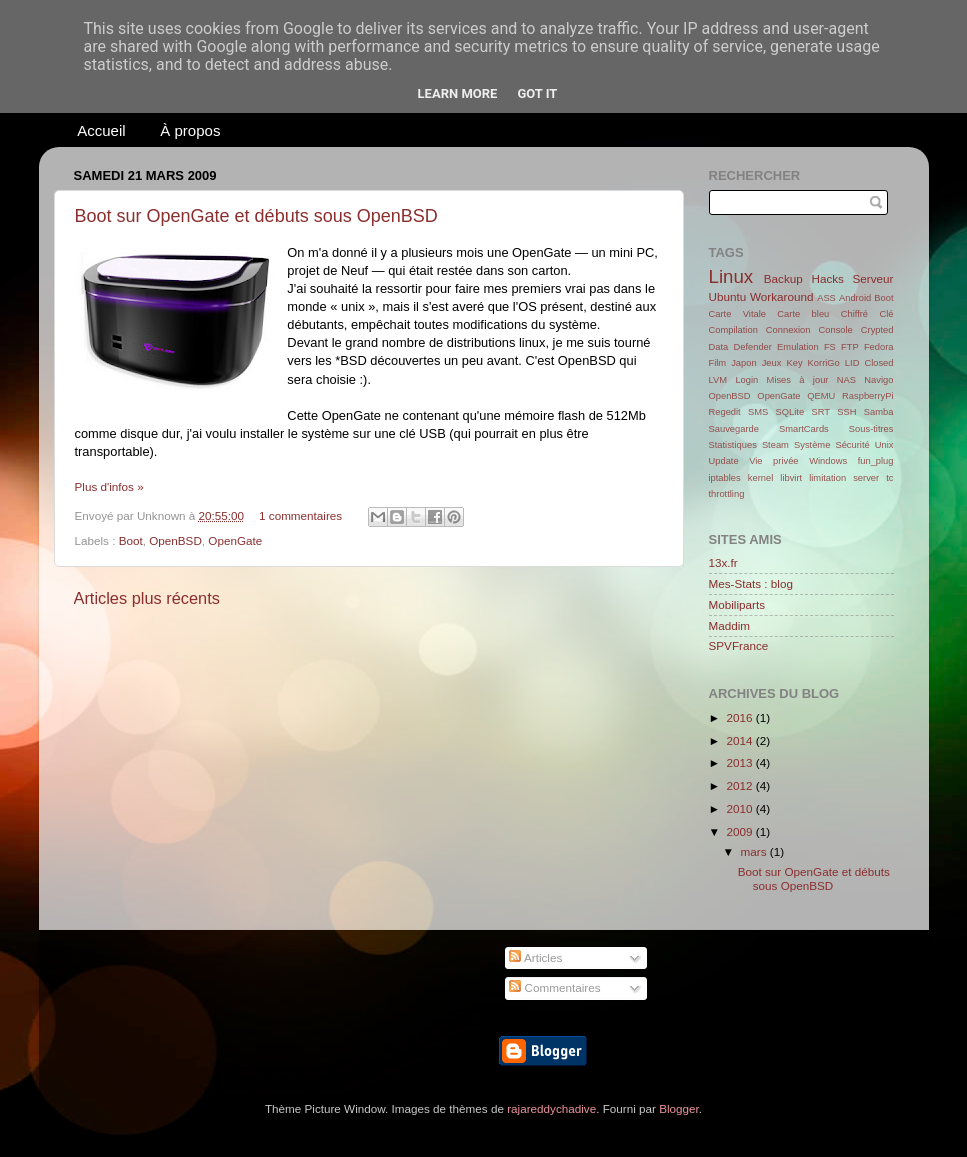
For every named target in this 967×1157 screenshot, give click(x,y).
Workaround (781, 296)
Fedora (879, 347)
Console (836, 330)
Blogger (679, 1108)
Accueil (101, 130)
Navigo (878, 380)
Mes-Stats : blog (751, 583)
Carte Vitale (737, 314)
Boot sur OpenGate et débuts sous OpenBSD (256, 216)
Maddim (730, 625)
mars (755, 851)
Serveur (873, 278)
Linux (731, 276)
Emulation (798, 347)
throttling (727, 494)
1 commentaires (300, 515)
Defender (752, 347)
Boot (131, 540)
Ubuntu (728, 296)
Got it (537, 93)
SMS (758, 412)
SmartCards (804, 429)
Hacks (827, 278)
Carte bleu (803, 314)
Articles (535, 957)
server (866, 478)
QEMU (821, 396)
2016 (741, 717)
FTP (850, 347)
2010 (741, 808)
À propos (190, 130)
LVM (718, 380)
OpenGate (235, 540)
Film (718, 363)
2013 (741, 762)
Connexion (788, 330)
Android (855, 298)
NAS (846, 380)
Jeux (772, 363)
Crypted (877, 330)
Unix (884, 445)
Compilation (733, 330)
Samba (879, 412)
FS (830, 347)
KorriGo (824, 363)
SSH (846, 412)
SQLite (790, 412)
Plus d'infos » (109, 486)
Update (724, 461)
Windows (828, 461)
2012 (741, 785)
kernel (760, 478)
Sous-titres (871, 429)
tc (889, 478)
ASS (826, 298)
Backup (783, 278)
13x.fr (723, 562)
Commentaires (554, 987)
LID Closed (869, 363)
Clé (886, 314)
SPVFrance (739, 645)
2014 (741, 740)
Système (812, 445)
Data (719, 347)
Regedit (725, 412)
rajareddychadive (551, 1108)
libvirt (791, 478)
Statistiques (733, 445)
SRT (820, 412)
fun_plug (876, 461)
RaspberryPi (867, 396)
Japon (743, 363)
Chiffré (854, 314)
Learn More (458, 93)
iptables (725, 478)
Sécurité (852, 445)
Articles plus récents (147, 598)
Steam (775, 445)
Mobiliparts (737, 604)
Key (794, 363)
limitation (827, 478)
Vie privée (773, 461)
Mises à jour (798, 380)
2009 (741, 831)
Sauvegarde (734, 429)
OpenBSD (175, 540)
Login (746, 380)
